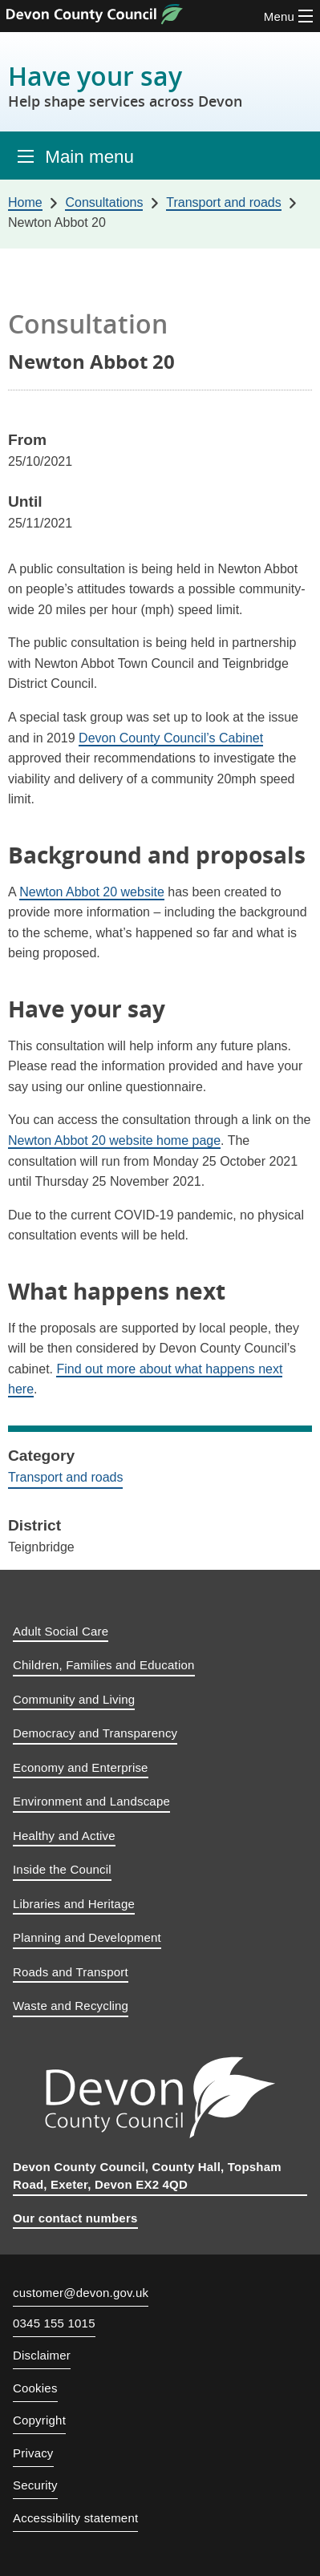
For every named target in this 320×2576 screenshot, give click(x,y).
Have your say (125, 85)
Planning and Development (87, 1937)
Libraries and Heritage (74, 1904)
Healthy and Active (64, 1835)
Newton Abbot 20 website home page (114, 1140)
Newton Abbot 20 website (91, 892)
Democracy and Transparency (95, 1733)
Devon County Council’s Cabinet (171, 738)
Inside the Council (62, 1869)
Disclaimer (42, 2355)
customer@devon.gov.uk (80, 2292)
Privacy (33, 2453)
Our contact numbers (75, 2218)
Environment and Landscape (91, 1801)
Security (35, 2485)
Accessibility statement (75, 2518)
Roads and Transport (70, 1972)
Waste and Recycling (70, 2005)
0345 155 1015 (54, 2323)
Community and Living (74, 1699)
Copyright (39, 2420)
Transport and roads (65, 1477)
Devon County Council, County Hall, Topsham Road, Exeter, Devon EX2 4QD (147, 2176)
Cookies (35, 2388)
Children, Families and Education (104, 1665)
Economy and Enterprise (80, 1767)
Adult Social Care (60, 1631)
